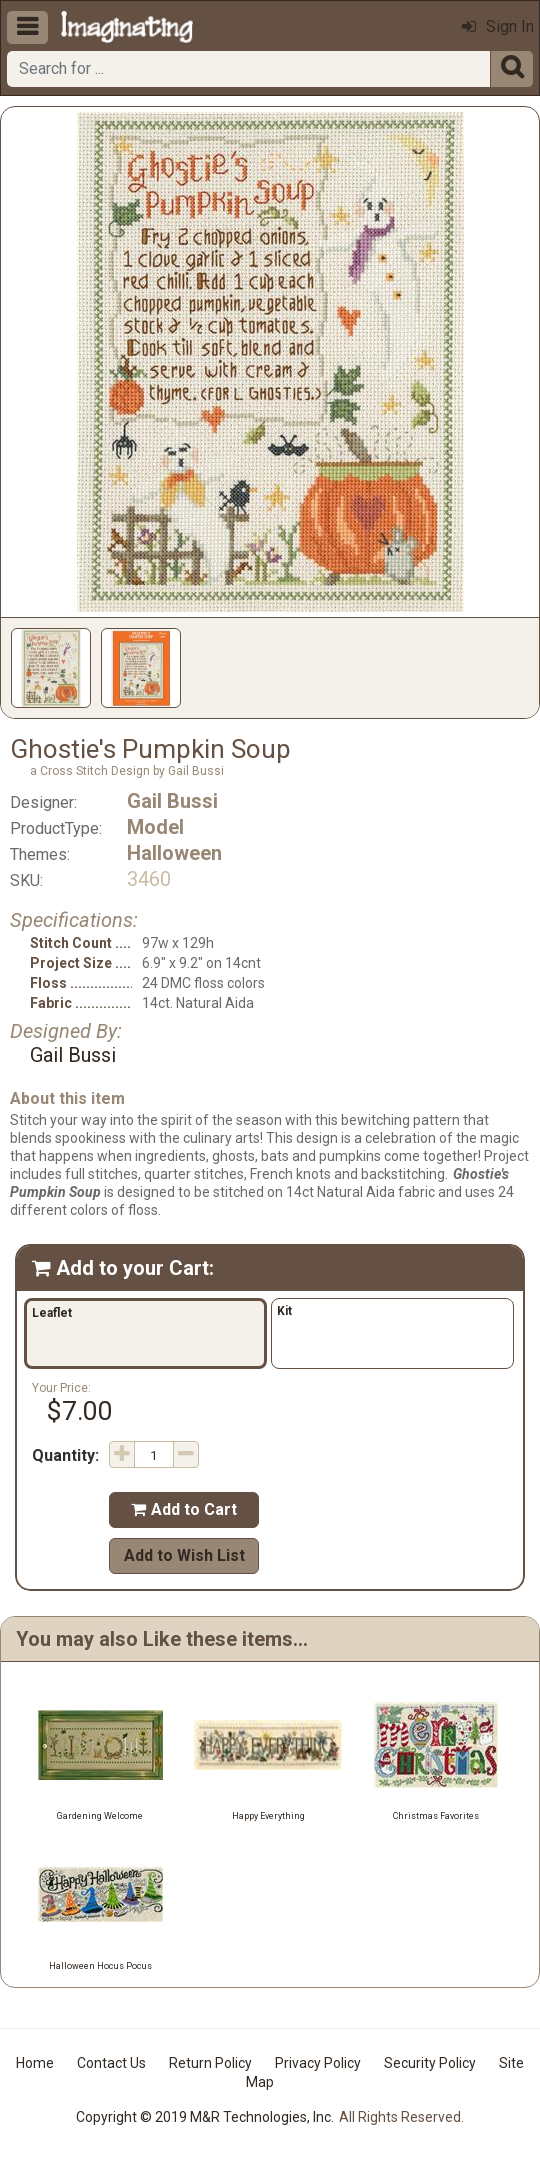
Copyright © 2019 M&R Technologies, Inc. (205, 2117)
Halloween (174, 853)
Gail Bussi (172, 801)
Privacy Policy (318, 2063)
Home (35, 2063)
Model (155, 827)
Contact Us (111, 2063)
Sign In (498, 26)
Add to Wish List (184, 1555)
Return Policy (210, 2063)
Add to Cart (184, 1509)
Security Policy (430, 2063)
